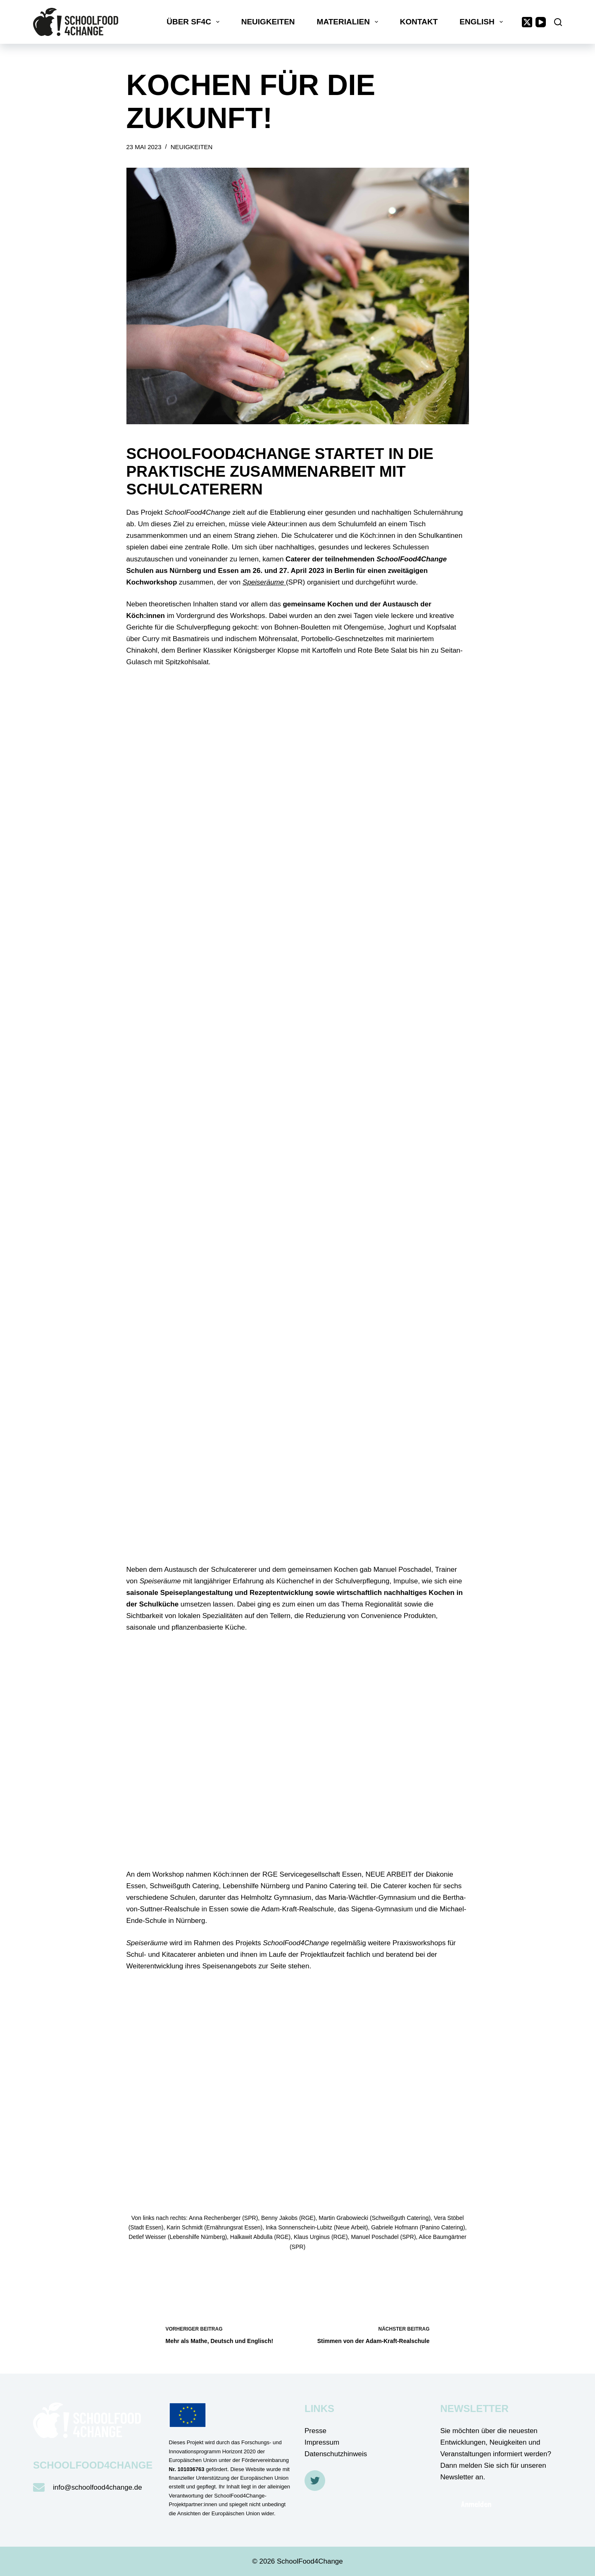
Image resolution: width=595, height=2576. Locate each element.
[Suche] (558, 22)
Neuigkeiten (268, 21)
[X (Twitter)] (527, 22)
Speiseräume (264, 582)
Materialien (349, 22)
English (482, 22)
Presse (315, 2431)
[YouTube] (541, 22)
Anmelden (476, 2504)
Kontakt (419, 21)
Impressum (322, 2442)
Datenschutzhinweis (336, 2454)
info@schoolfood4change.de (97, 2487)
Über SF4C (194, 22)
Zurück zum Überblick (182, 2273)
